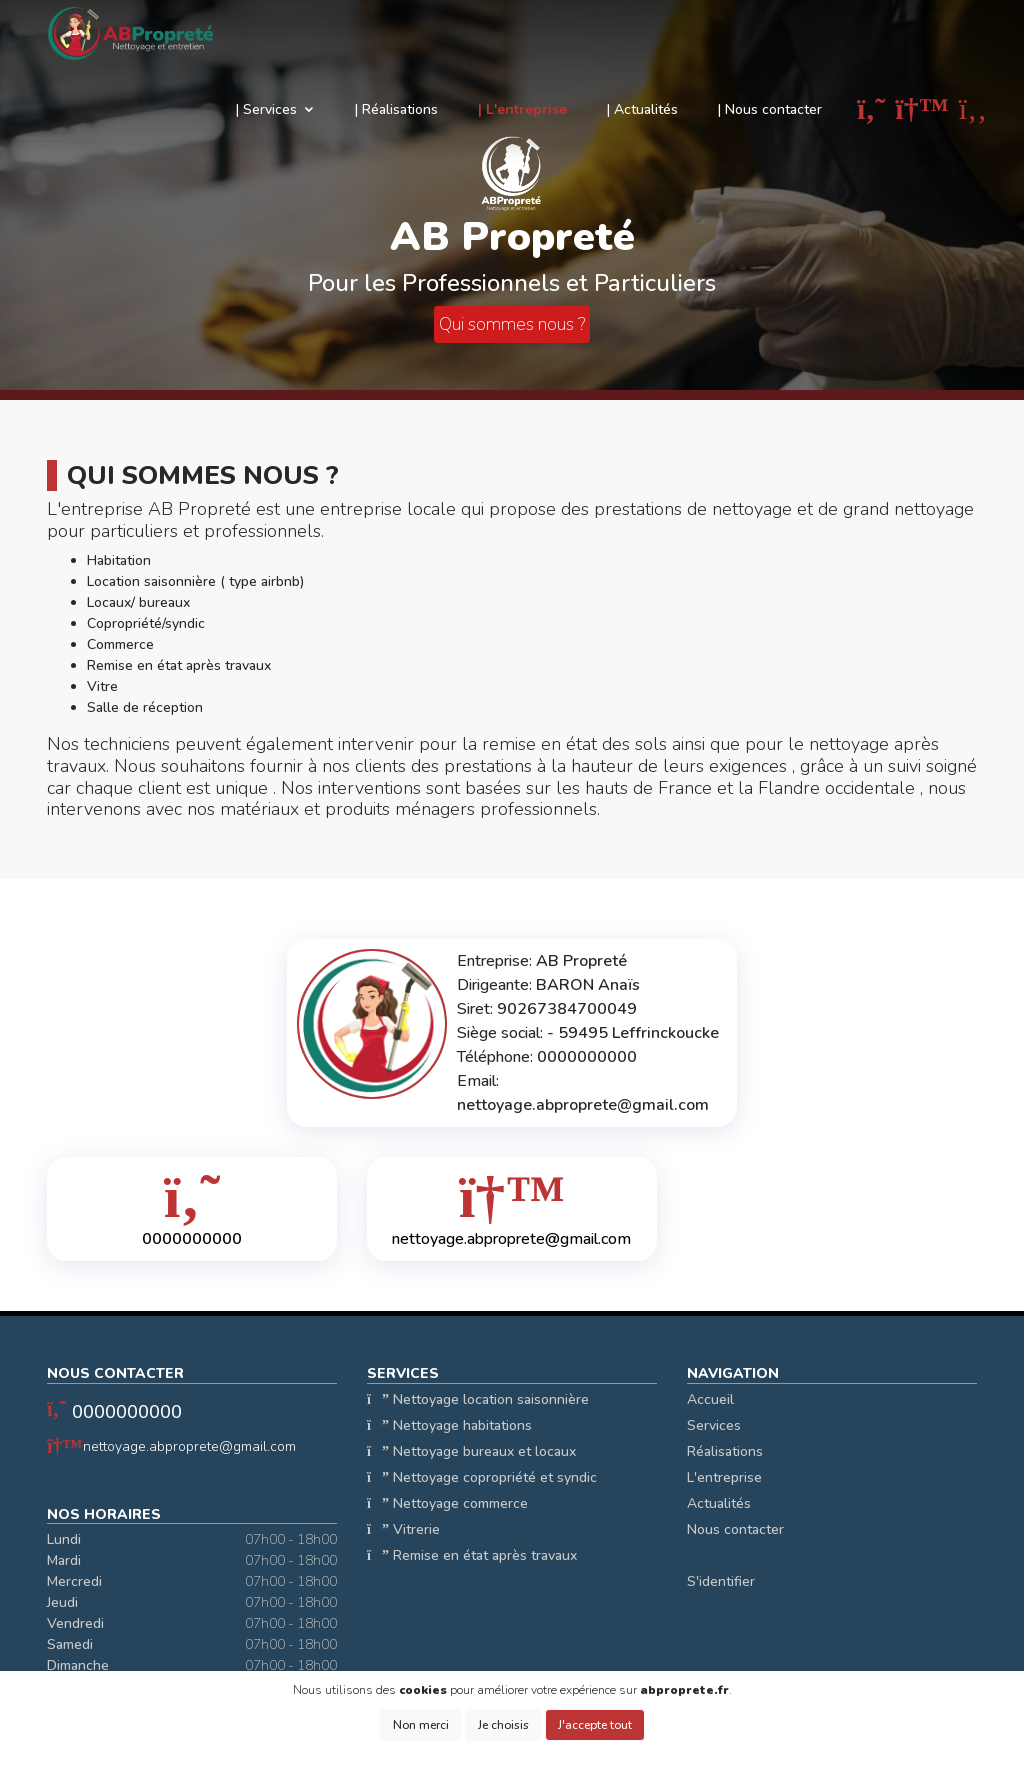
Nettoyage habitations (449, 1425)
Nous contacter (735, 1529)
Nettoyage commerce (447, 1503)
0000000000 (127, 1412)
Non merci (421, 1725)
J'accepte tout (595, 1725)
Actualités (719, 1503)
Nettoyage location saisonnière (478, 1399)
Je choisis (503, 1725)
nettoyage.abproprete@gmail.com (189, 1446)
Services (714, 1425)
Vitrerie (403, 1529)
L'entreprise (724, 1477)
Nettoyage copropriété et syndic (482, 1477)
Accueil (710, 1399)
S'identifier (721, 1581)
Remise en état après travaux (472, 1555)
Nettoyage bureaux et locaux (471, 1451)
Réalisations (725, 1451)
